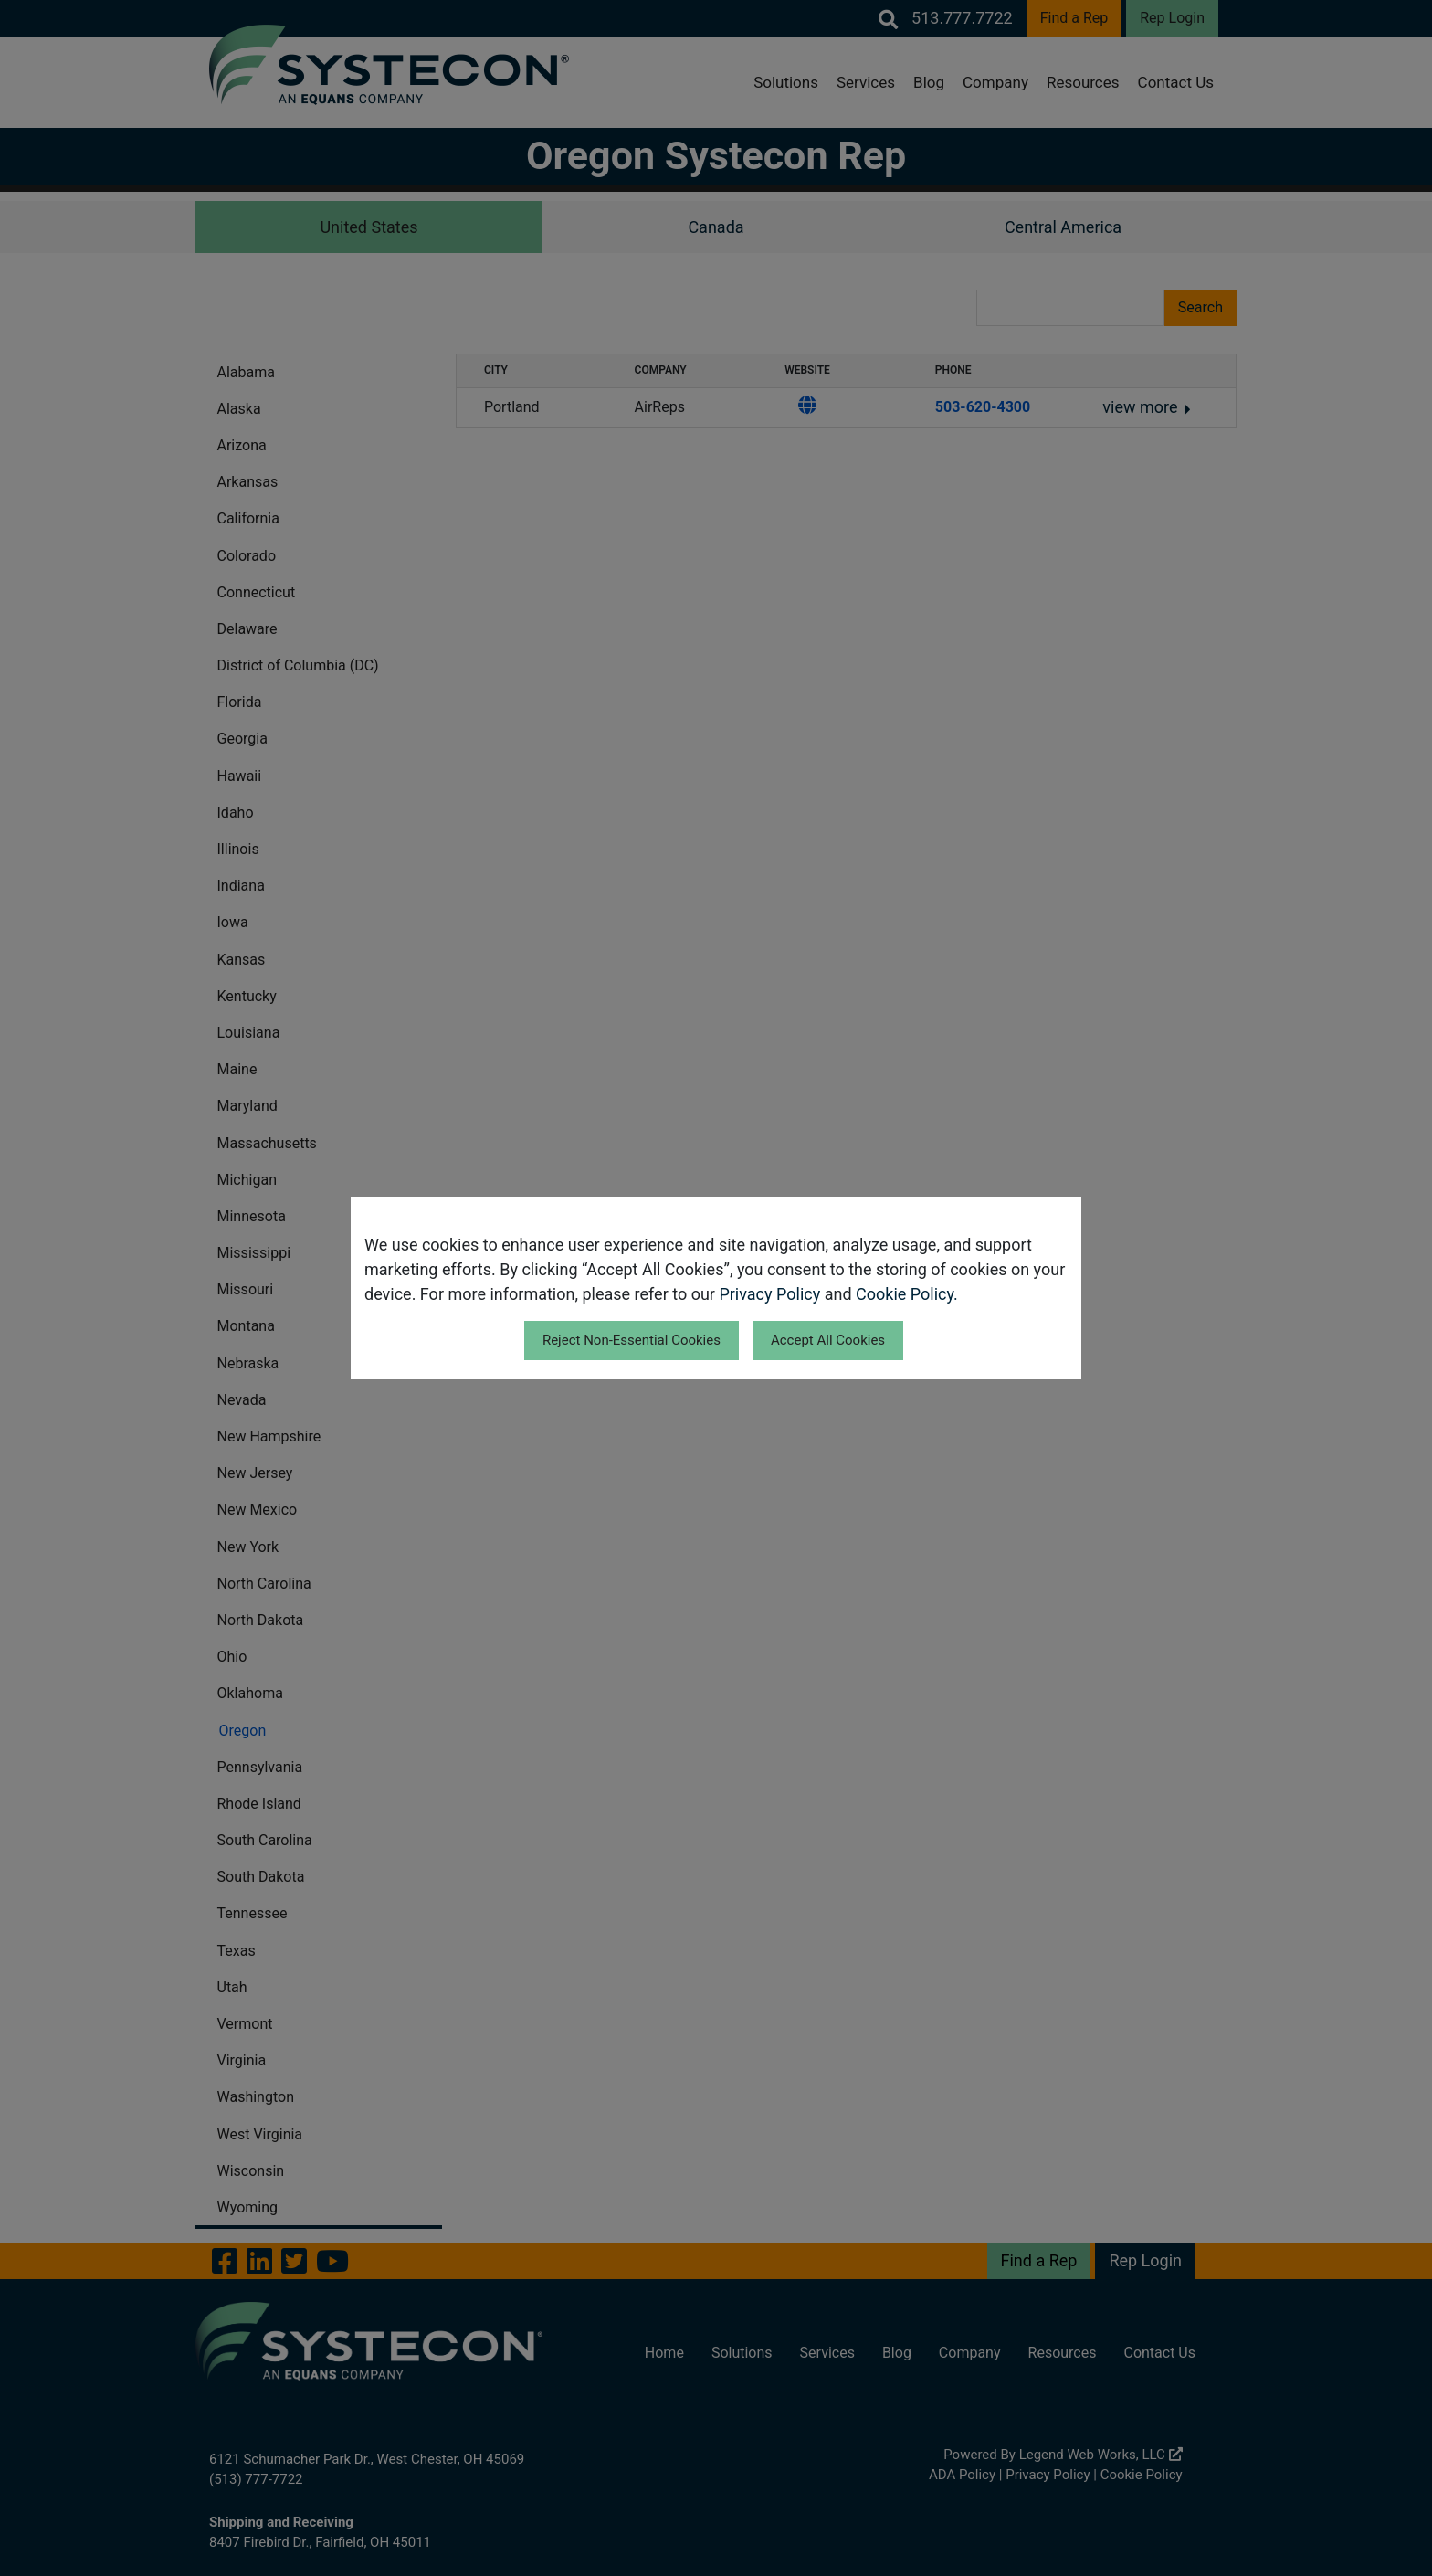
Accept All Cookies (828, 1340)
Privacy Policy (769, 1294)
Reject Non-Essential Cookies (631, 1340)
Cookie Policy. (907, 1294)
